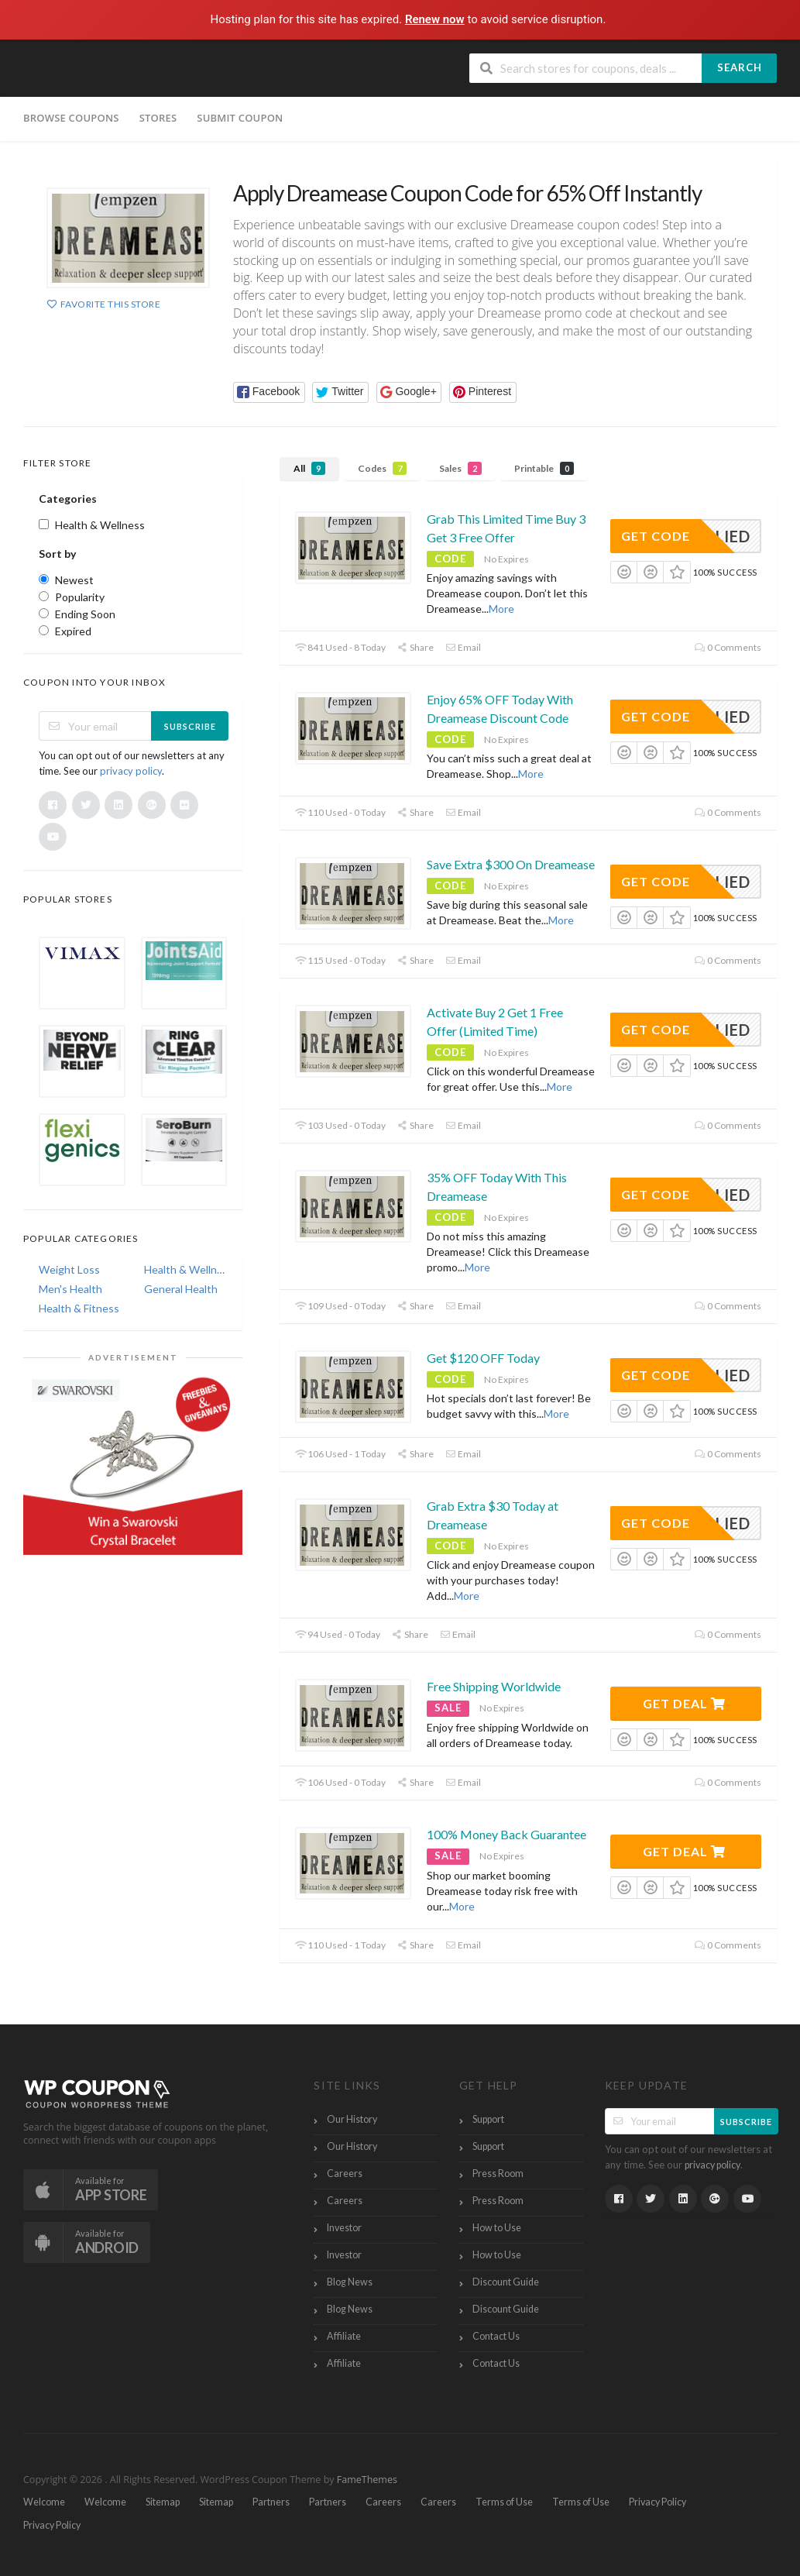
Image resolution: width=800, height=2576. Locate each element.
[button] (269, 392)
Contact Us (496, 2336)
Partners (271, 2502)
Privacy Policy (657, 2502)
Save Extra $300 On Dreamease (511, 864)
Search (739, 67)
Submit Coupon (240, 118)
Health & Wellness (186, 1269)
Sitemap (163, 2502)
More (501, 608)
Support (488, 2119)
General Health (181, 1288)
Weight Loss (69, 1269)
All (309, 468)
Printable (544, 468)
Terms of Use (504, 2502)
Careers (344, 2173)
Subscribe (190, 726)
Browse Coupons (71, 118)
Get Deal (684, 1703)
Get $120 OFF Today (483, 1357)
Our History (352, 2119)
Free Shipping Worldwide (494, 1686)
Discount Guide (505, 2282)
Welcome (44, 2502)
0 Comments (728, 647)
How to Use (496, 2228)
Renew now (435, 19)
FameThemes (367, 2479)
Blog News (350, 2282)
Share (415, 647)
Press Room (498, 2173)
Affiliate (344, 2336)
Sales (460, 468)
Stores (158, 118)
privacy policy (131, 771)
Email (463, 647)
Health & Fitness (79, 1308)
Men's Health (70, 1288)
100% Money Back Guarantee (506, 1834)
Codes (382, 468)
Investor (344, 2228)
